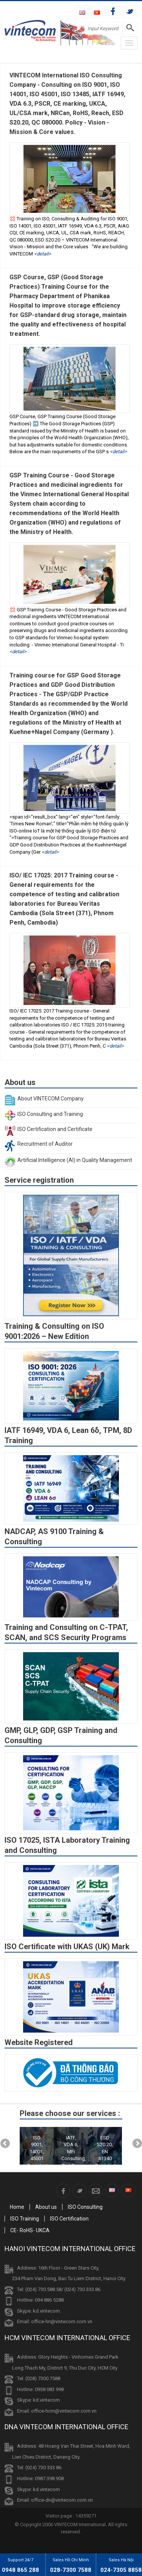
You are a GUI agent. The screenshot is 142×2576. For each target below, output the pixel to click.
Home (17, 2207)
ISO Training (24, 2219)
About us (46, 2207)
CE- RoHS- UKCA (30, 2230)
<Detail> (42, 254)
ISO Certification (69, 2219)
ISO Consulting (85, 2207)
